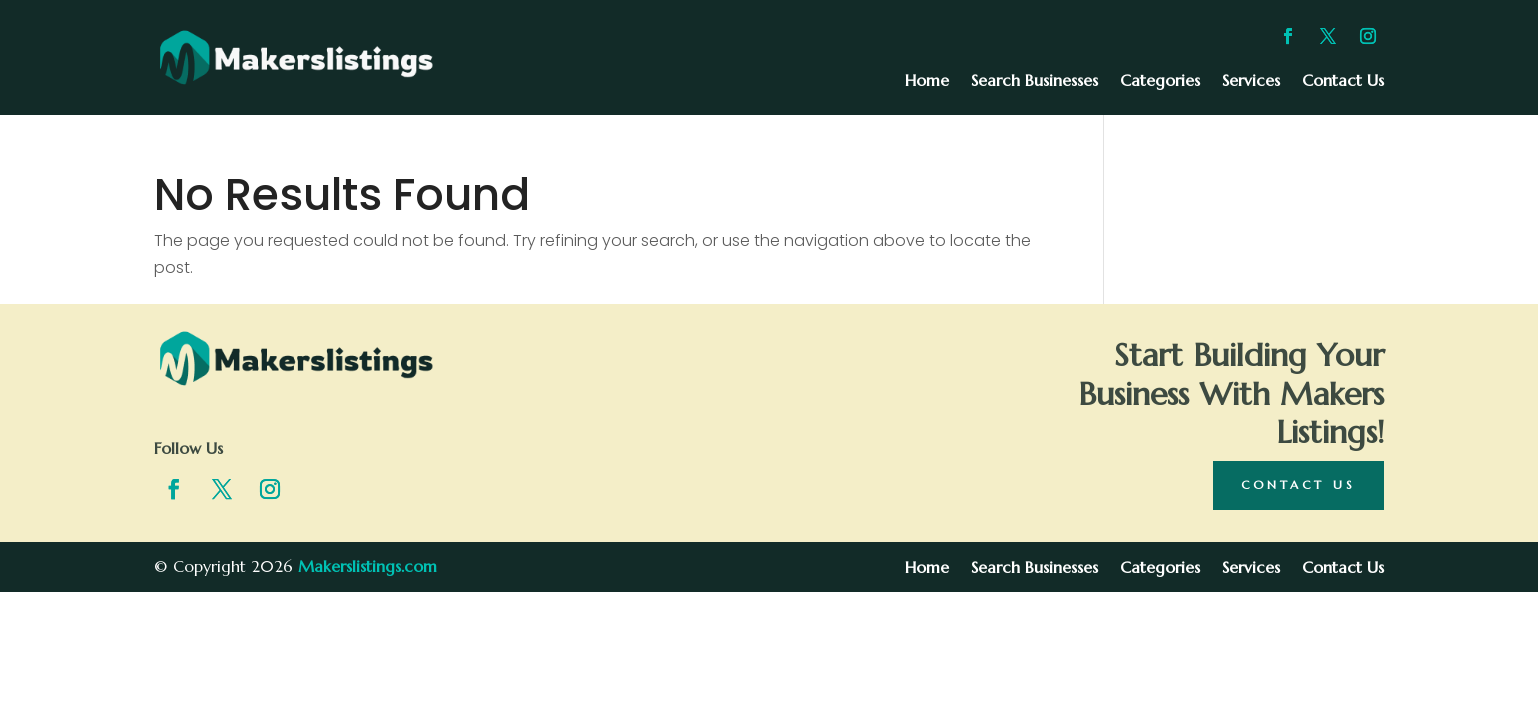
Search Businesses (1034, 81)
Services (1251, 81)
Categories (1160, 81)
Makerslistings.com (367, 566)
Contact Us (1343, 81)
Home (927, 81)
